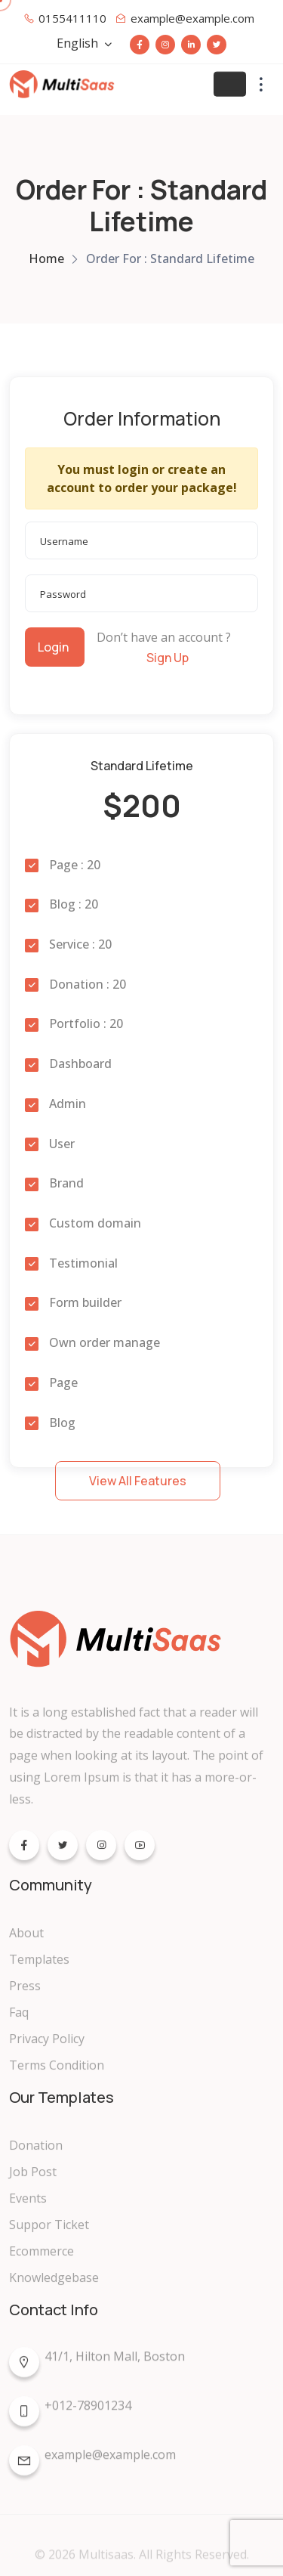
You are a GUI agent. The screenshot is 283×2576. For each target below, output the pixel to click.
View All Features (137, 1480)
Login (53, 647)
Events (28, 2205)
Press (25, 1993)
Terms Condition (56, 2072)
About (26, 1940)
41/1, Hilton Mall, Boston (97, 2368)
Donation (36, 2152)
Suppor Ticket (49, 2232)
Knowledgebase (54, 2285)
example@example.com (92, 2466)
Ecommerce (41, 2258)
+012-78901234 (70, 2417)
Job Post (33, 2179)
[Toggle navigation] (230, 84)
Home (46, 258)
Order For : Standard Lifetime (170, 258)
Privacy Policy (47, 2046)
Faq (19, 2019)
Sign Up (167, 657)
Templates (39, 1966)
